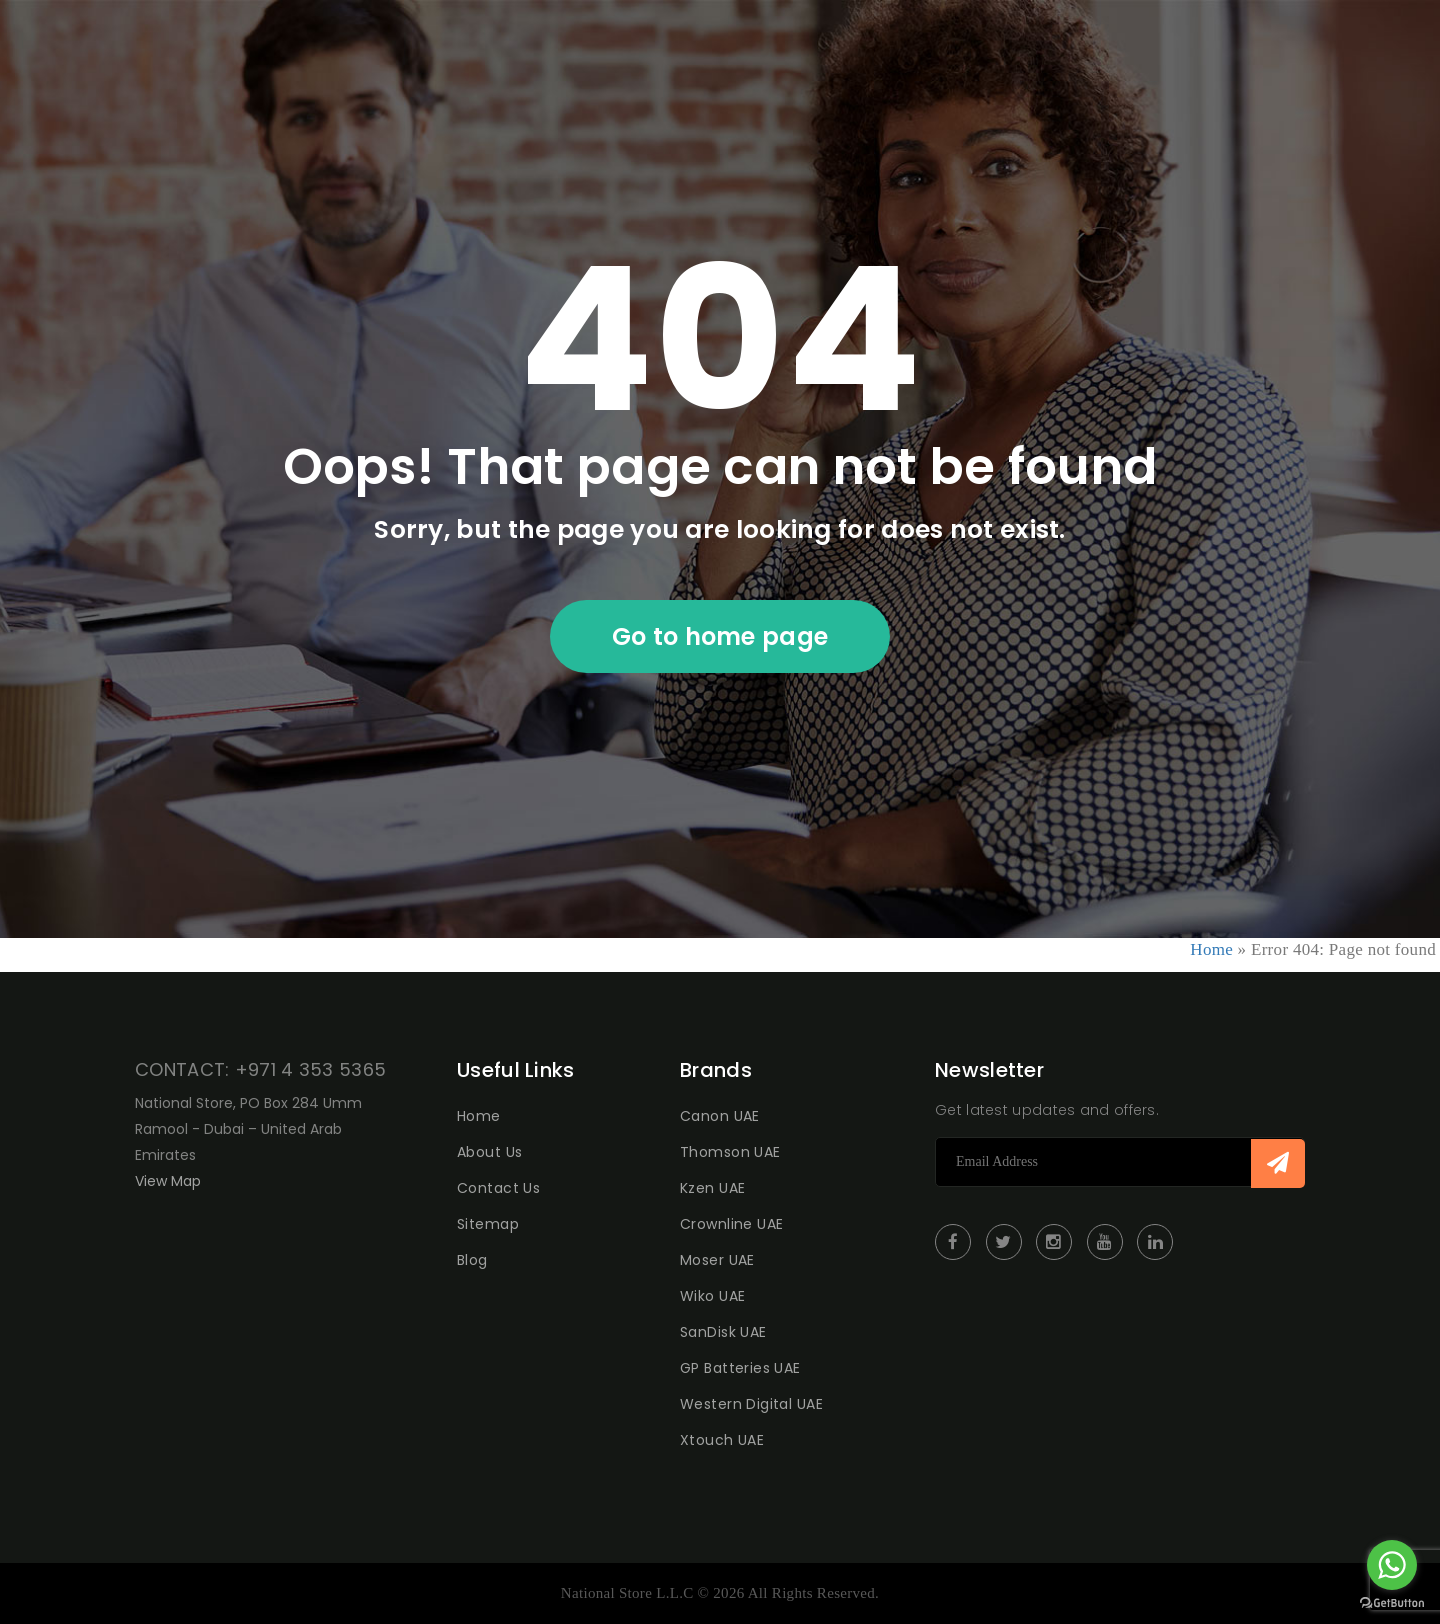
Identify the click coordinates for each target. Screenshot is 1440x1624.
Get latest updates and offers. (1047, 1110)
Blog (472, 1260)
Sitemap (488, 1224)
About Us (489, 1152)
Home (1211, 949)
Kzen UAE (712, 1188)
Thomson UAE (730, 1152)
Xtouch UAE (722, 1440)
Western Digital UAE (751, 1404)
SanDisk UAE (723, 1332)
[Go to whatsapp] (1392, 1565)
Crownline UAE (731, 1224)
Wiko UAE (712, 1296)
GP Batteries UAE (740, 1368)
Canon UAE (720, 1116)
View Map (168, 1181)
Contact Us (498, 1188)
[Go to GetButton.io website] (1392, 1603)
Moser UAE (717, 1260)
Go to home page (720, 636)
